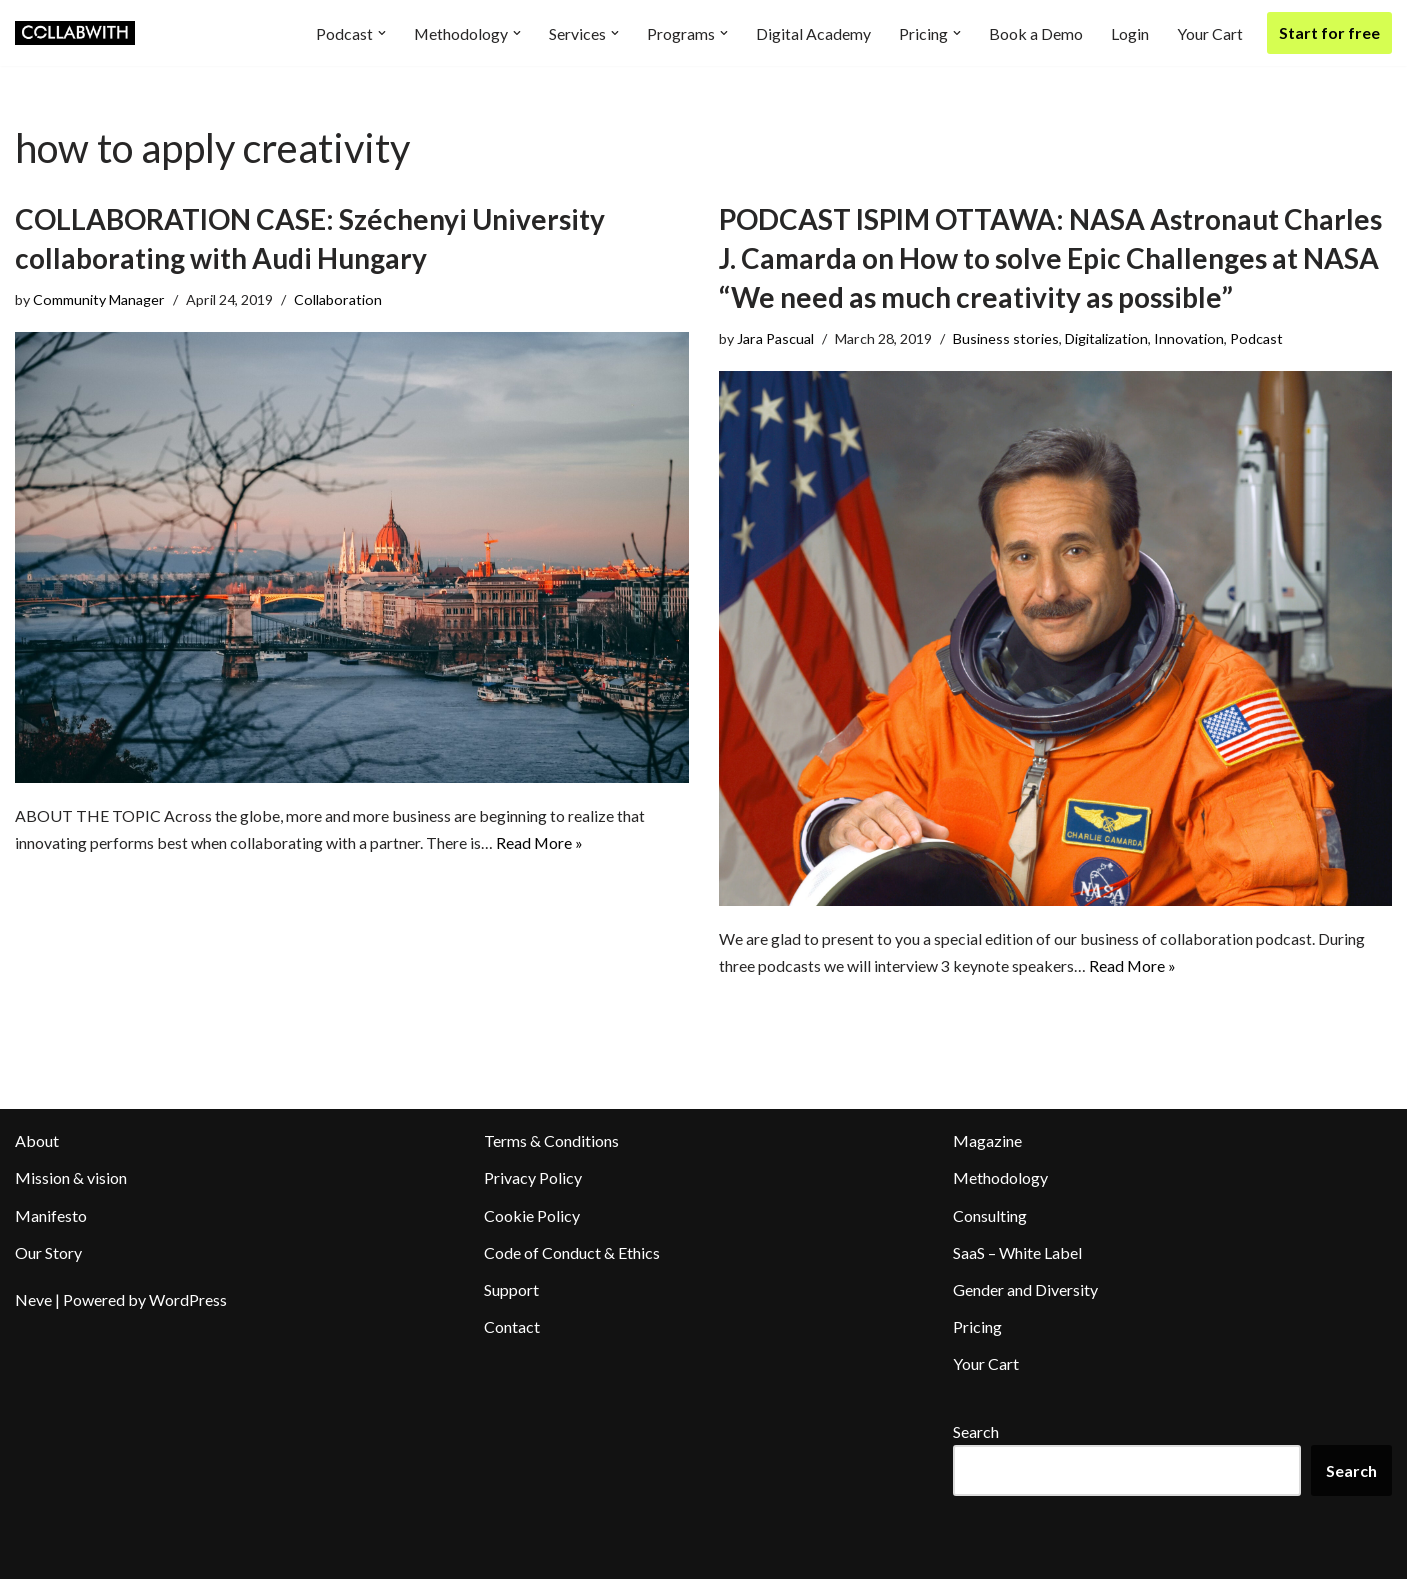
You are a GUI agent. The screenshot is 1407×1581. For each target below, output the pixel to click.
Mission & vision (71, 1179)
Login (1130, 33)
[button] (381, 33)
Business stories (1007, 338)
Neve (33, 1301)
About (37, 1142)
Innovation (1191, 338)
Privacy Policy (533, 1179)
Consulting (990, 1216)
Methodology (1000, 1179)
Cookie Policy (532, 1216)
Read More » (540, 844)
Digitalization (1108, 338)
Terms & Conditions (551, 1142)
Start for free (1329, 32)
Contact (512, 1328)
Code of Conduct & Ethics (572, 1253)
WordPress (188, 1301)
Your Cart (1210, 33)
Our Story (48, 1253)
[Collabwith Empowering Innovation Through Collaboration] (75, 33)
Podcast (1259, 338)
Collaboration (338, 299)
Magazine (987, 1142)
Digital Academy (813, 33)
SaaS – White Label (1017, 1253)
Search (976, 1432)
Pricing (977, 1328)
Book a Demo (1036, 33)
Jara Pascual (776, 338)
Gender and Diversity (1025, 1291)
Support (511, 1291)
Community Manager (99, 299)
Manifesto (51, 1216)
